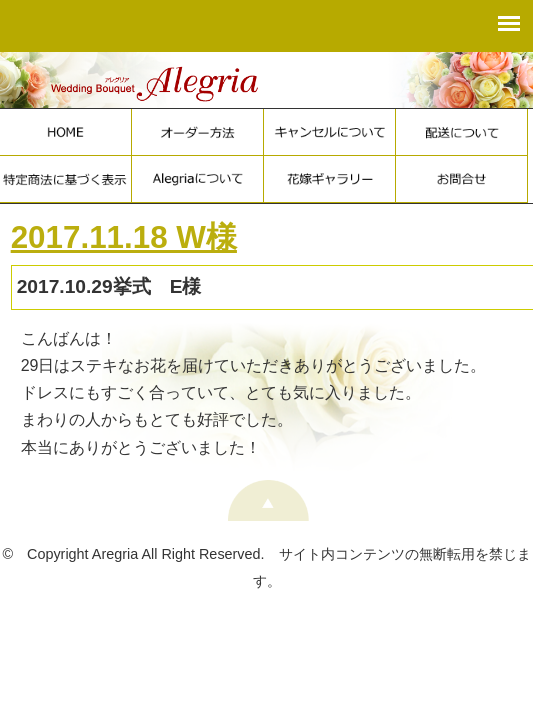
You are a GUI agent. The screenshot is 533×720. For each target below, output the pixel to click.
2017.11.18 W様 (124, 237)
